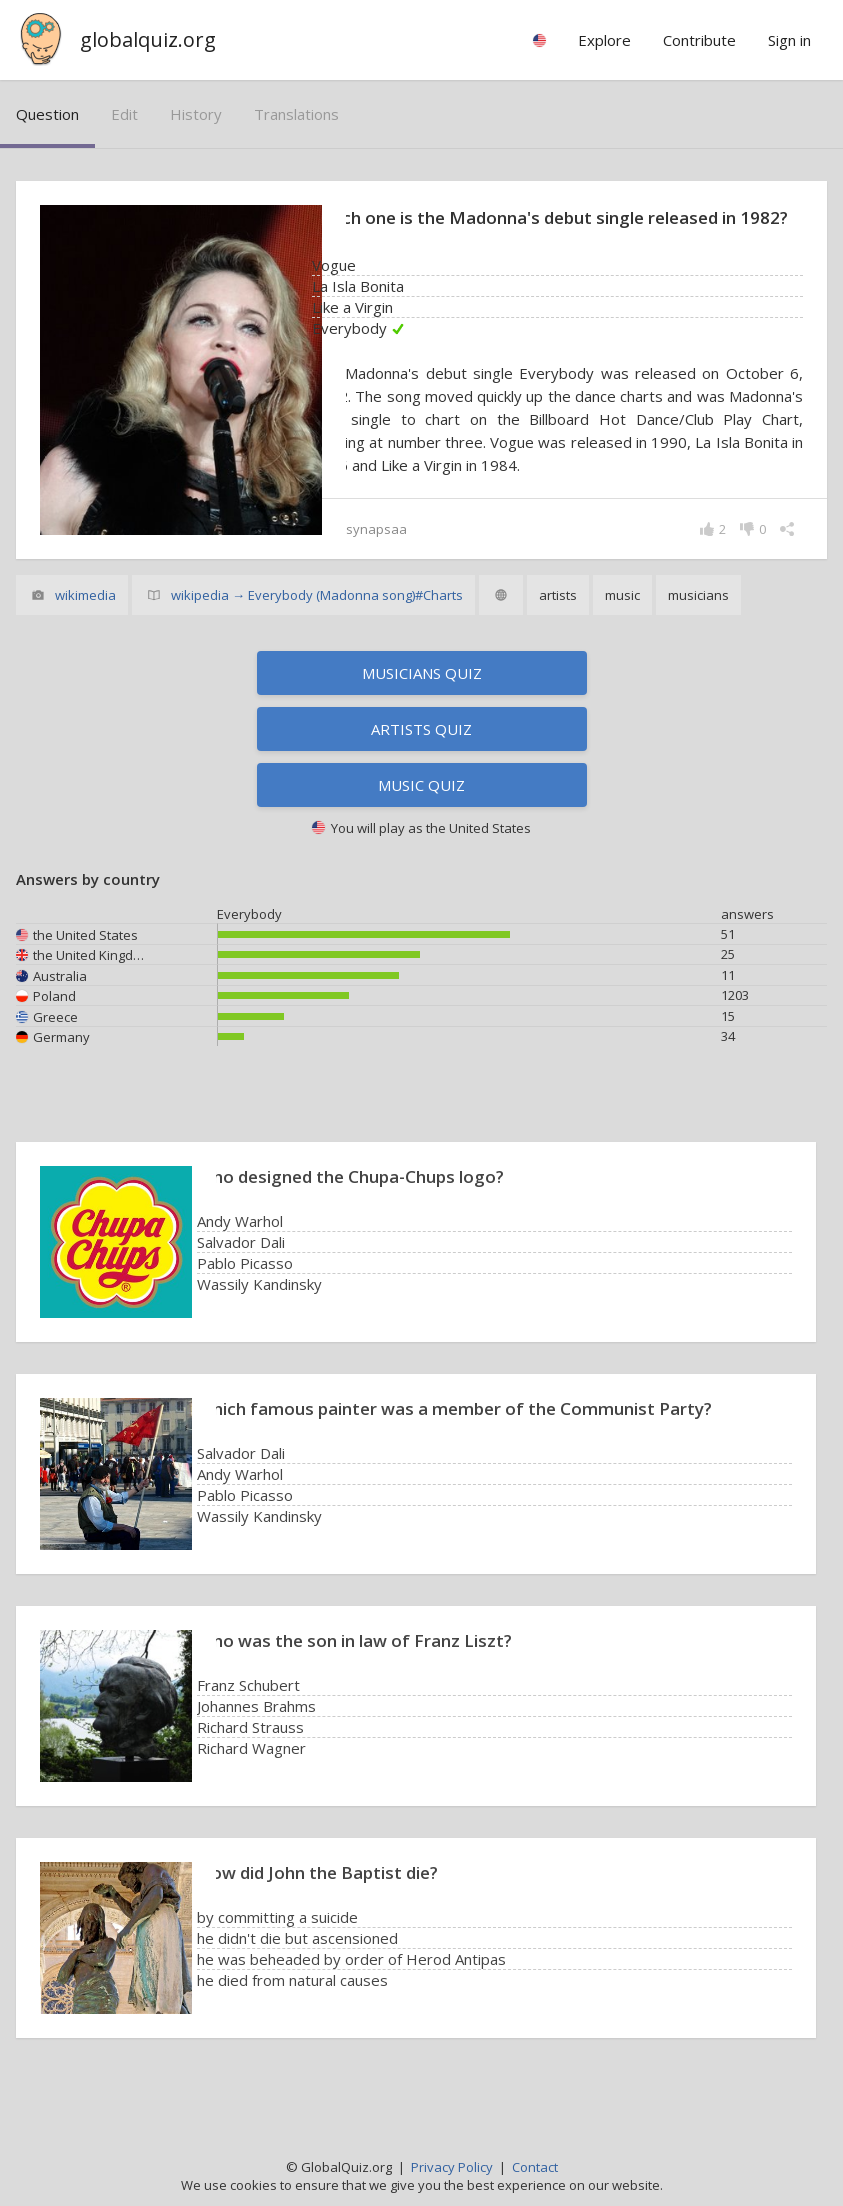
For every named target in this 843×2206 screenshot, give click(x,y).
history (196, 114)
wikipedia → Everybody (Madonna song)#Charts (317, 621)
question (47, 114)
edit (124, 114)
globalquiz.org (148, 39)
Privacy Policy (452, 2167)
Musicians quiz (422, 699)
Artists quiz (421, 755)
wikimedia (85, 621)
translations (296, 114)
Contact (535, 2167)
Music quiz (421, 811)
